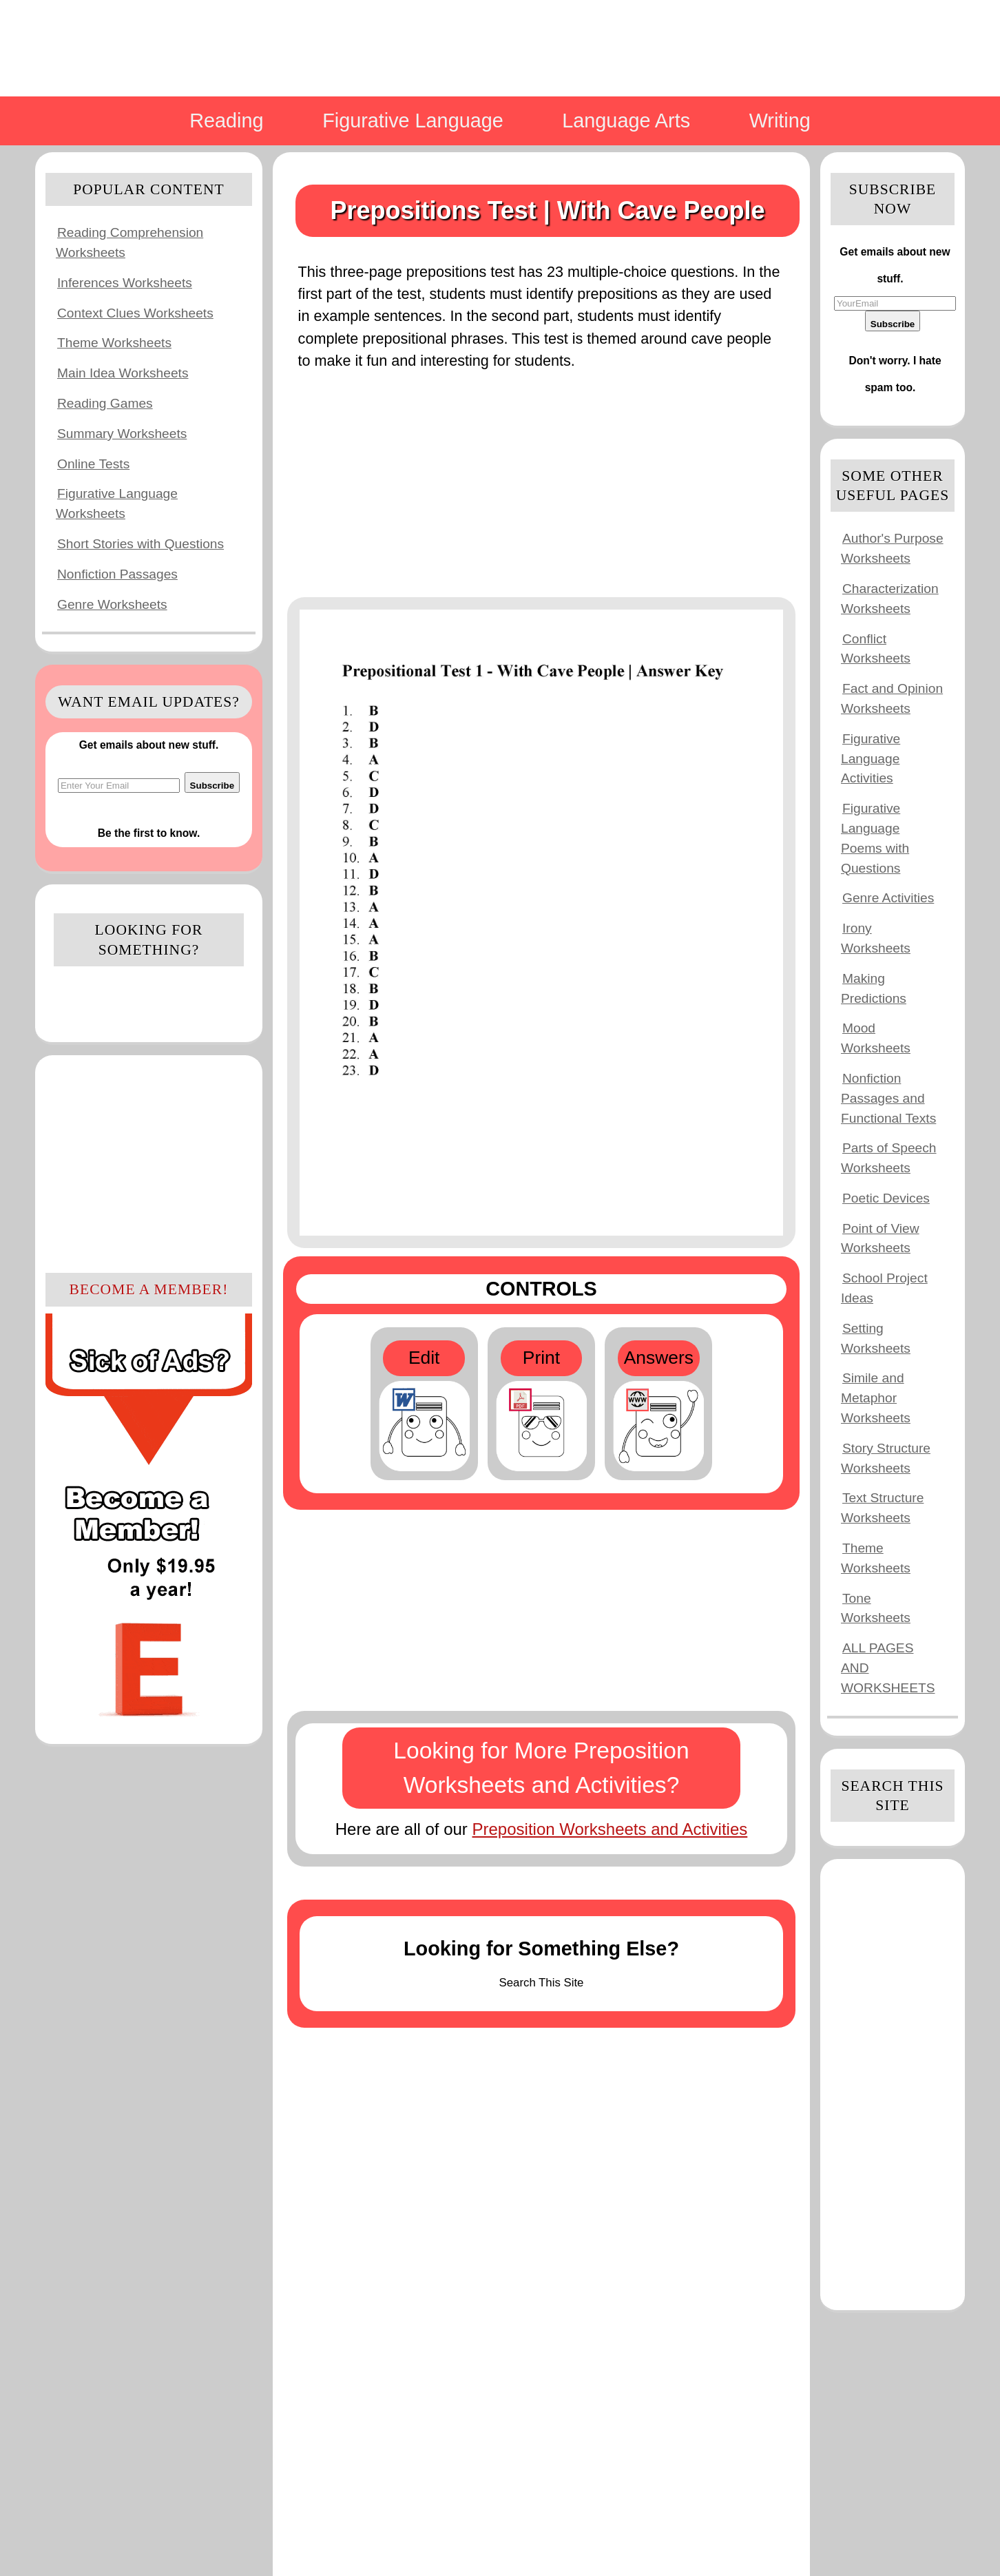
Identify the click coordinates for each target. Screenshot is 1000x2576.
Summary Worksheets (122, 433)
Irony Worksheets (875, 938)
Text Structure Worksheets (882, 1507)
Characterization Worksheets (890, 598)
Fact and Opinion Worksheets (892, 698)
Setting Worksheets (875, 1338)
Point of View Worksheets (880, 1238)
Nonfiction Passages (117, 574)
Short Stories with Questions (140, 544)
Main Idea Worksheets (123, 373)
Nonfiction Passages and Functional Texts (888, 1098)
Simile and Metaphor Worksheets (875, 1398)
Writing (780, 121)
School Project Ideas (884, 1288)
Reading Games (105, 403)
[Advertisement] (149, 1162)
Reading (226, 121)
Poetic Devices (886, 1198)
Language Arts (626, 121)
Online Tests (93, 464)
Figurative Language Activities (870, 758)
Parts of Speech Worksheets (889, 1158)
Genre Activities (888, 898)
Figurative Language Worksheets (117, 503)
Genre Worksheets (112, 604)
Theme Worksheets (114, 342)
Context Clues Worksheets (135, 313)
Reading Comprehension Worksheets (129, 242)
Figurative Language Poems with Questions (875, 838)
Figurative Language (412, 121)
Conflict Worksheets (875, 649)
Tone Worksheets (875, 1608)
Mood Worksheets (875, 1038)
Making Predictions (873, 988)
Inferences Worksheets (124, 283)
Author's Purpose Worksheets (892, 548)
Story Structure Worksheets (885, 1458)
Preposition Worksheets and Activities (610, 1829)
